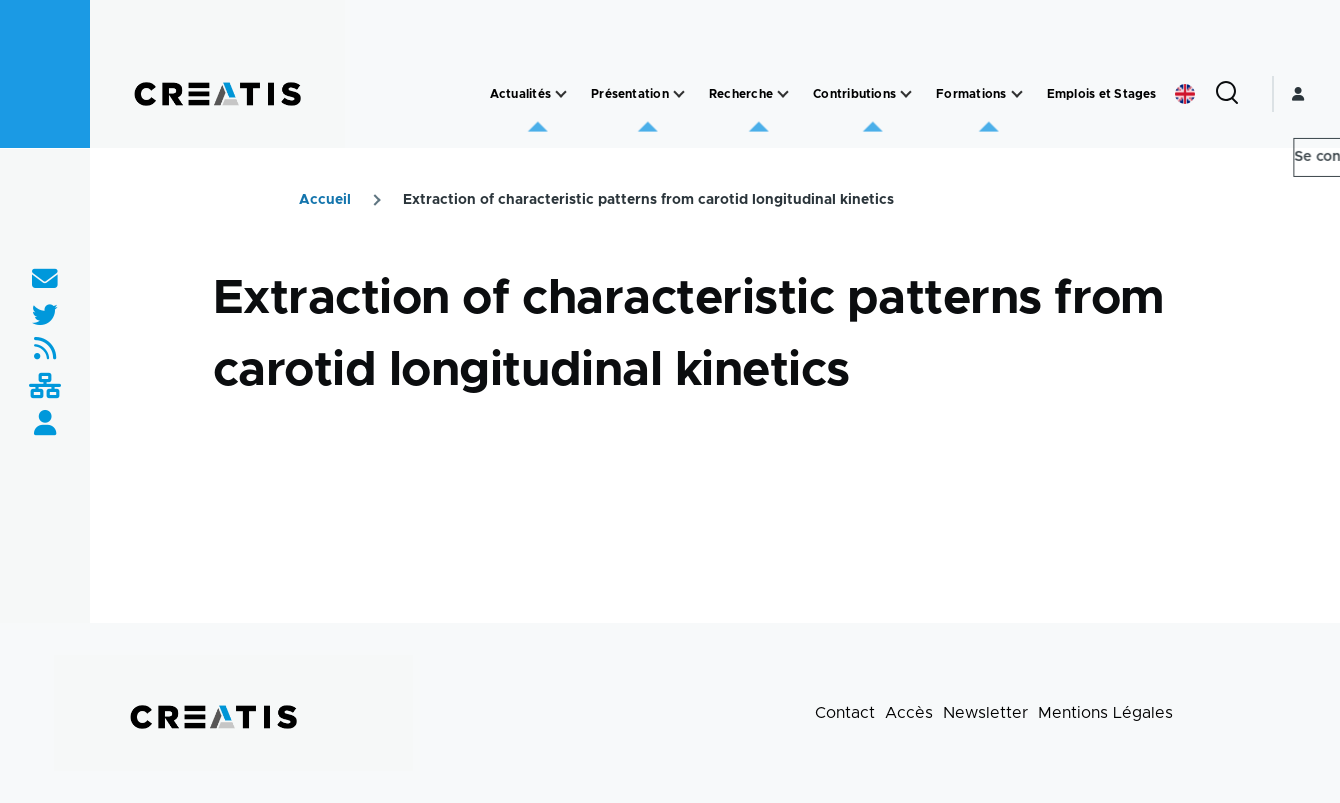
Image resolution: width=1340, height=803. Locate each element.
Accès (909, 713)
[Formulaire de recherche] (1227, 94)
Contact (845, 713)
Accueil (325, 200)
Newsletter (985, 713)
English (1185, 94)
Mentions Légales (1105, 713)
